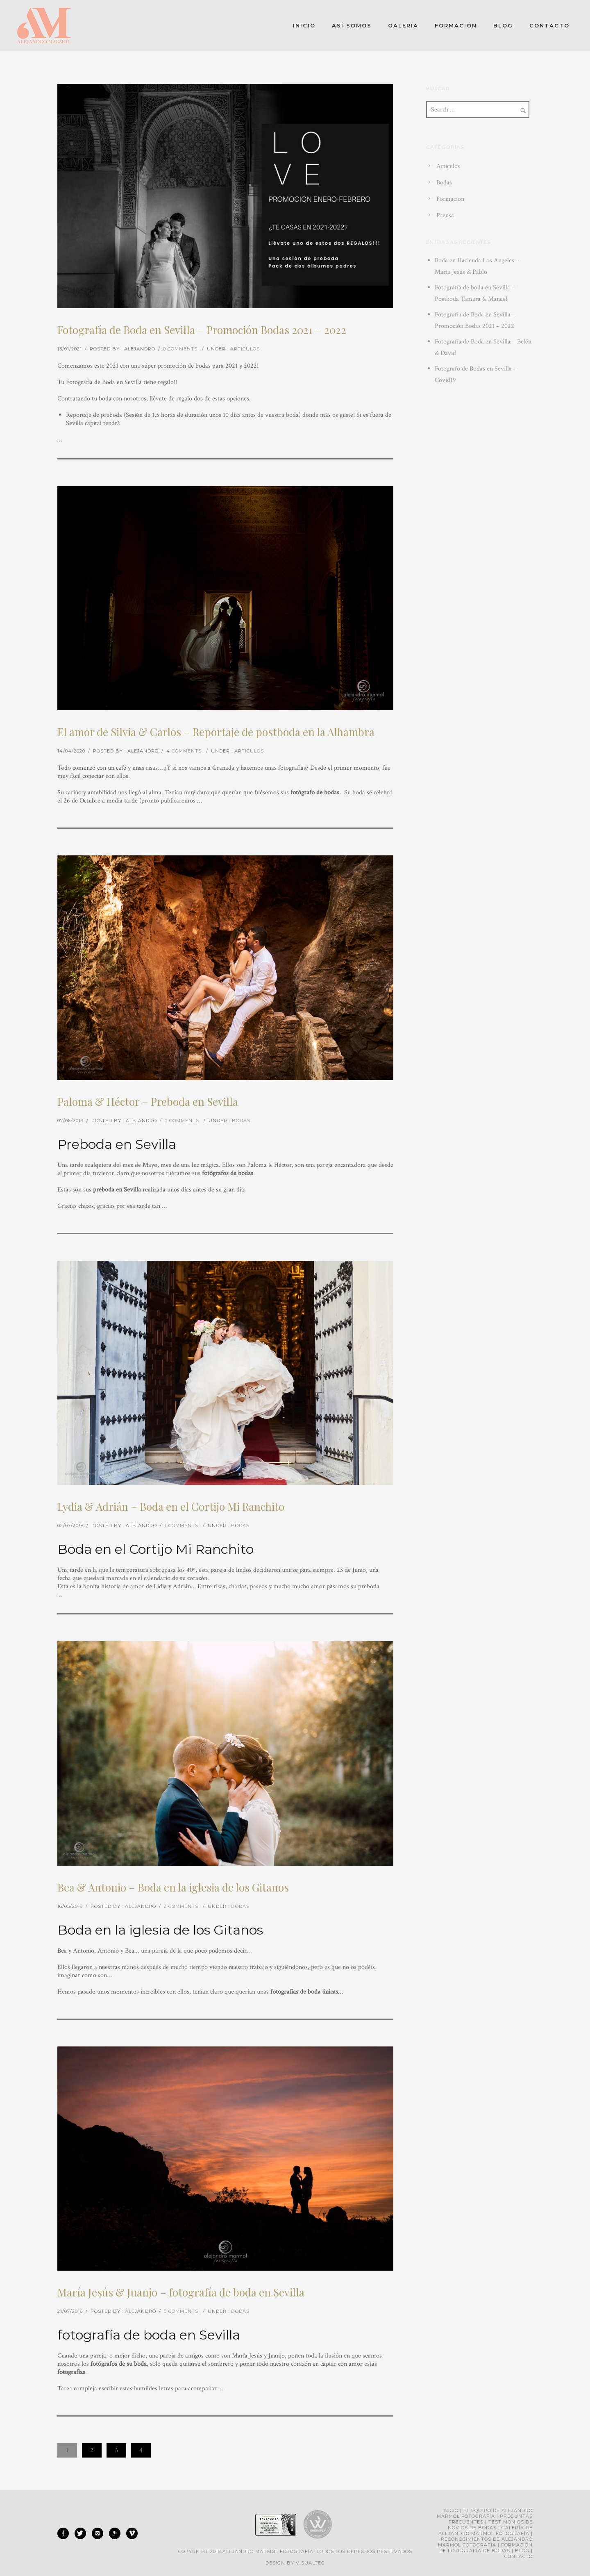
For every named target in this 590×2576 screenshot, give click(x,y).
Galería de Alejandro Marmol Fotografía (485, 2530)
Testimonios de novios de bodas (490, 2525)
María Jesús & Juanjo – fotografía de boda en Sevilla (180, 2292)
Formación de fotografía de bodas (486, 2547)
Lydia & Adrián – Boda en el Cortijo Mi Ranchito (170, 1506)
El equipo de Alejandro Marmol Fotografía (485, 2513)
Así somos (352, 25)
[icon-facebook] (65, 2533)
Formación (456, 25)
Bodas (241, 1120)
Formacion (450, 199)
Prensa (445, 215)
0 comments (180, 349)
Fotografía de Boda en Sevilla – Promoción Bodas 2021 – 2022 (201, 330)
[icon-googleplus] (117, 2533)
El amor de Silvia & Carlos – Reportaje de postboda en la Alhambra (215, 732)
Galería (403, 25)
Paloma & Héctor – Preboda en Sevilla (147, 1101)
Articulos (245, 349)
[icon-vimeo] (132, 2533)
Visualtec (310, 2563)
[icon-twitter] (82, 2533)
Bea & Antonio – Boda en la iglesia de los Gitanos (173, 1887)
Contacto (549, 25)
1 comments (181, 1525)
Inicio (304, 25)
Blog (503, 25)
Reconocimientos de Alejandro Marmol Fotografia (485, 2542)
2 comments (181, 1906)
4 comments (184, 751)
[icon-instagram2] (99, 2533)
